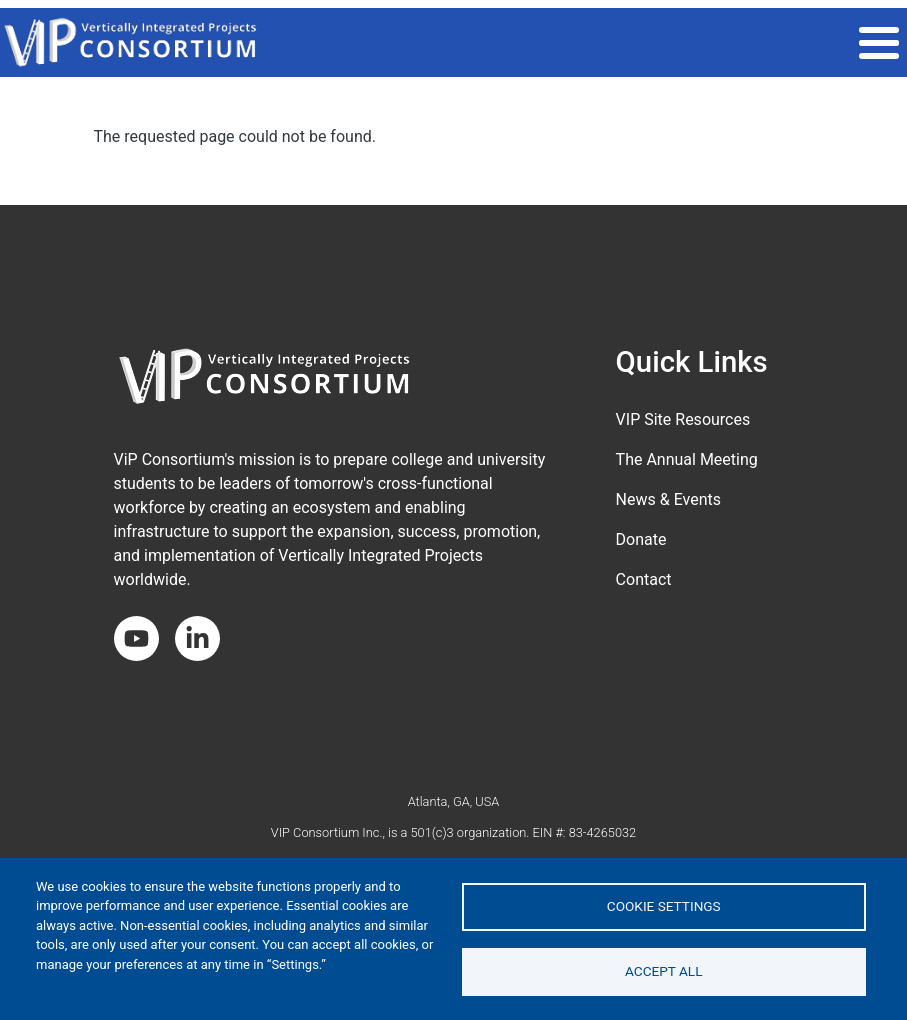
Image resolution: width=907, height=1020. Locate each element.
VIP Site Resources (683, 419)
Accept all (664, 971)
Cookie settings (664, 906)
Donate (641, 539)
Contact (644, 579)
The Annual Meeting (687, 459)
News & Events (668, 499)
